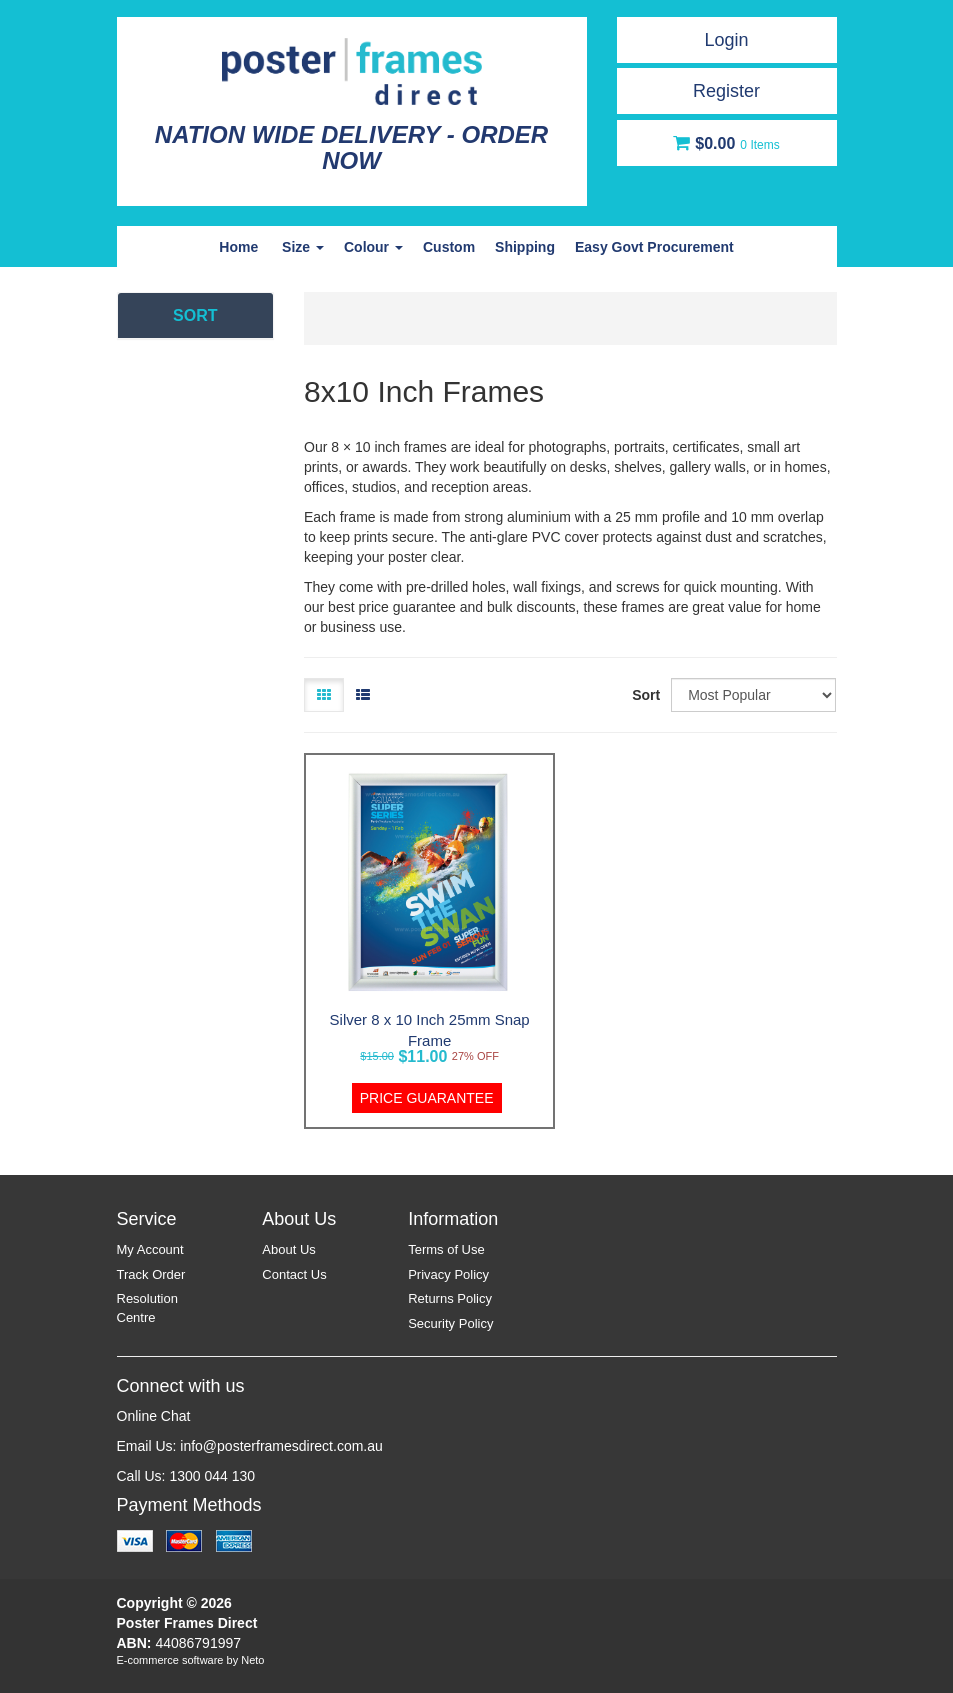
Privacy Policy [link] (448, 1274)
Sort (644, 695)
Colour (373, 247)
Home (238, 247)
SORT (195, 315)
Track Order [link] (151, 1274)
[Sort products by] (753, 695)
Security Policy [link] (450, 1323)
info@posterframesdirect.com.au (281, 1446)
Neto (252, 1660)
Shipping (525, 247)
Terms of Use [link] (446, 1249)
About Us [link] (288, 1249)
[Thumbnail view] (324, 695)
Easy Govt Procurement (654, 247)
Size (303, 247)
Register (726, 91)
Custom (449, 247)
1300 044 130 (212, 1476)
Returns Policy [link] (450, 1298)
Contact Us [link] (294, 1274)
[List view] (363, 695)
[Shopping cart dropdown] (727, 143)
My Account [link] (150, 1249)
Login (726, 40)
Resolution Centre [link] (147, 1308)
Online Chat (154, 1416)
